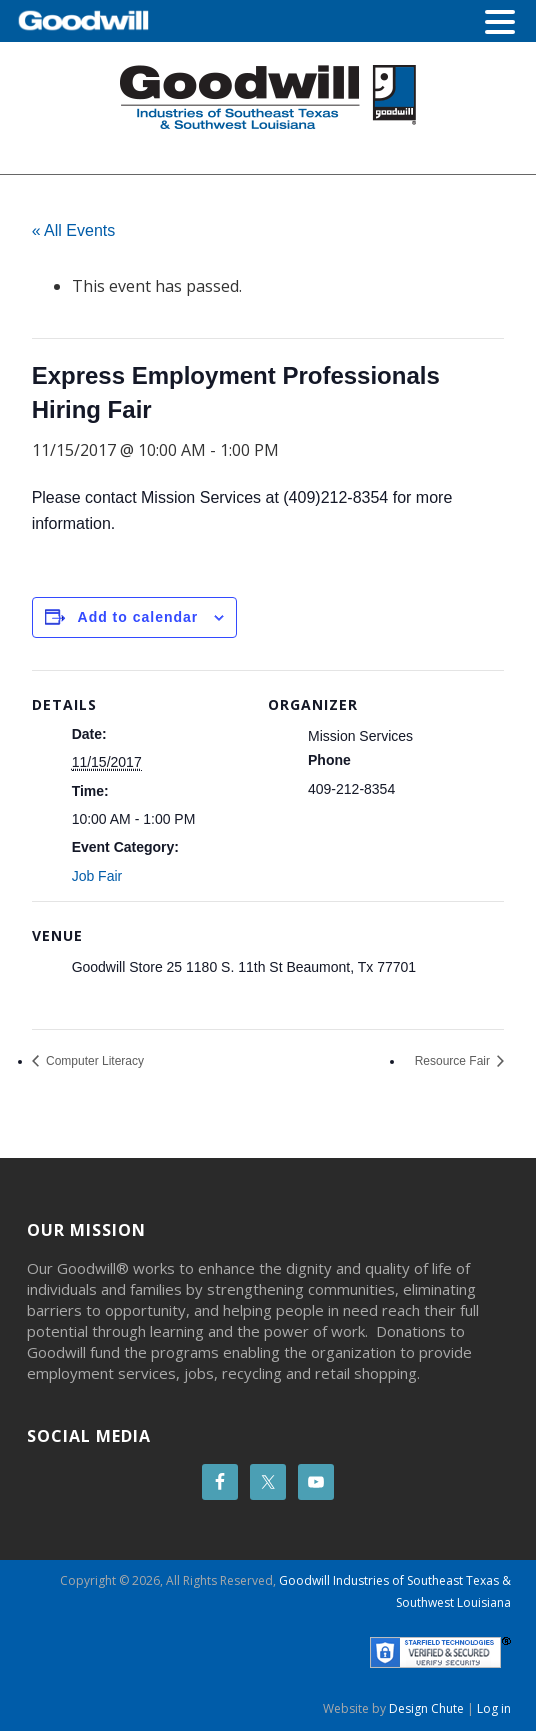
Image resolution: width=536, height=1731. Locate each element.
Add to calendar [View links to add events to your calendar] (138, 617)
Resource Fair (454, 1061)
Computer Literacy (93, 1061)
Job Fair (97, 876)
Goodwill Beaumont (268, 97)
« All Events (74, 230)
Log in (494, 1708)
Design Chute (426, 1708)
